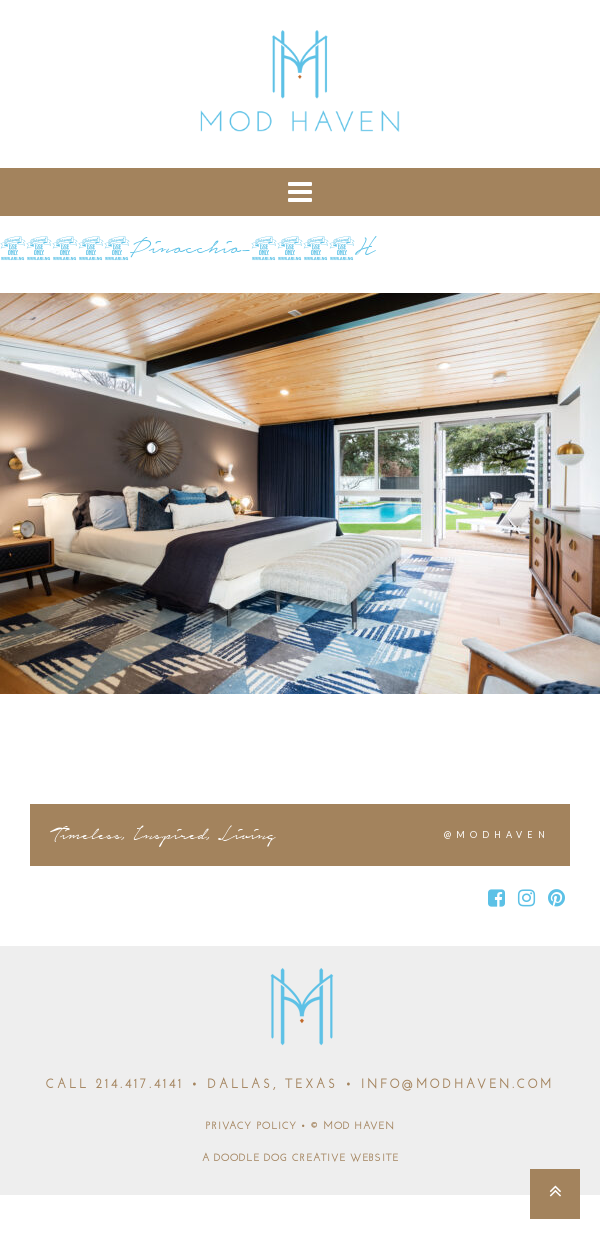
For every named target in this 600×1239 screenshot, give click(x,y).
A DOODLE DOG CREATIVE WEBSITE (300, 1158)
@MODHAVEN (497, 834)
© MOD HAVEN (352, 1126)
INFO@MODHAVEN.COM (457, 1085)
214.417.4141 (140, 1085)
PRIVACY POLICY (251, 1126)
